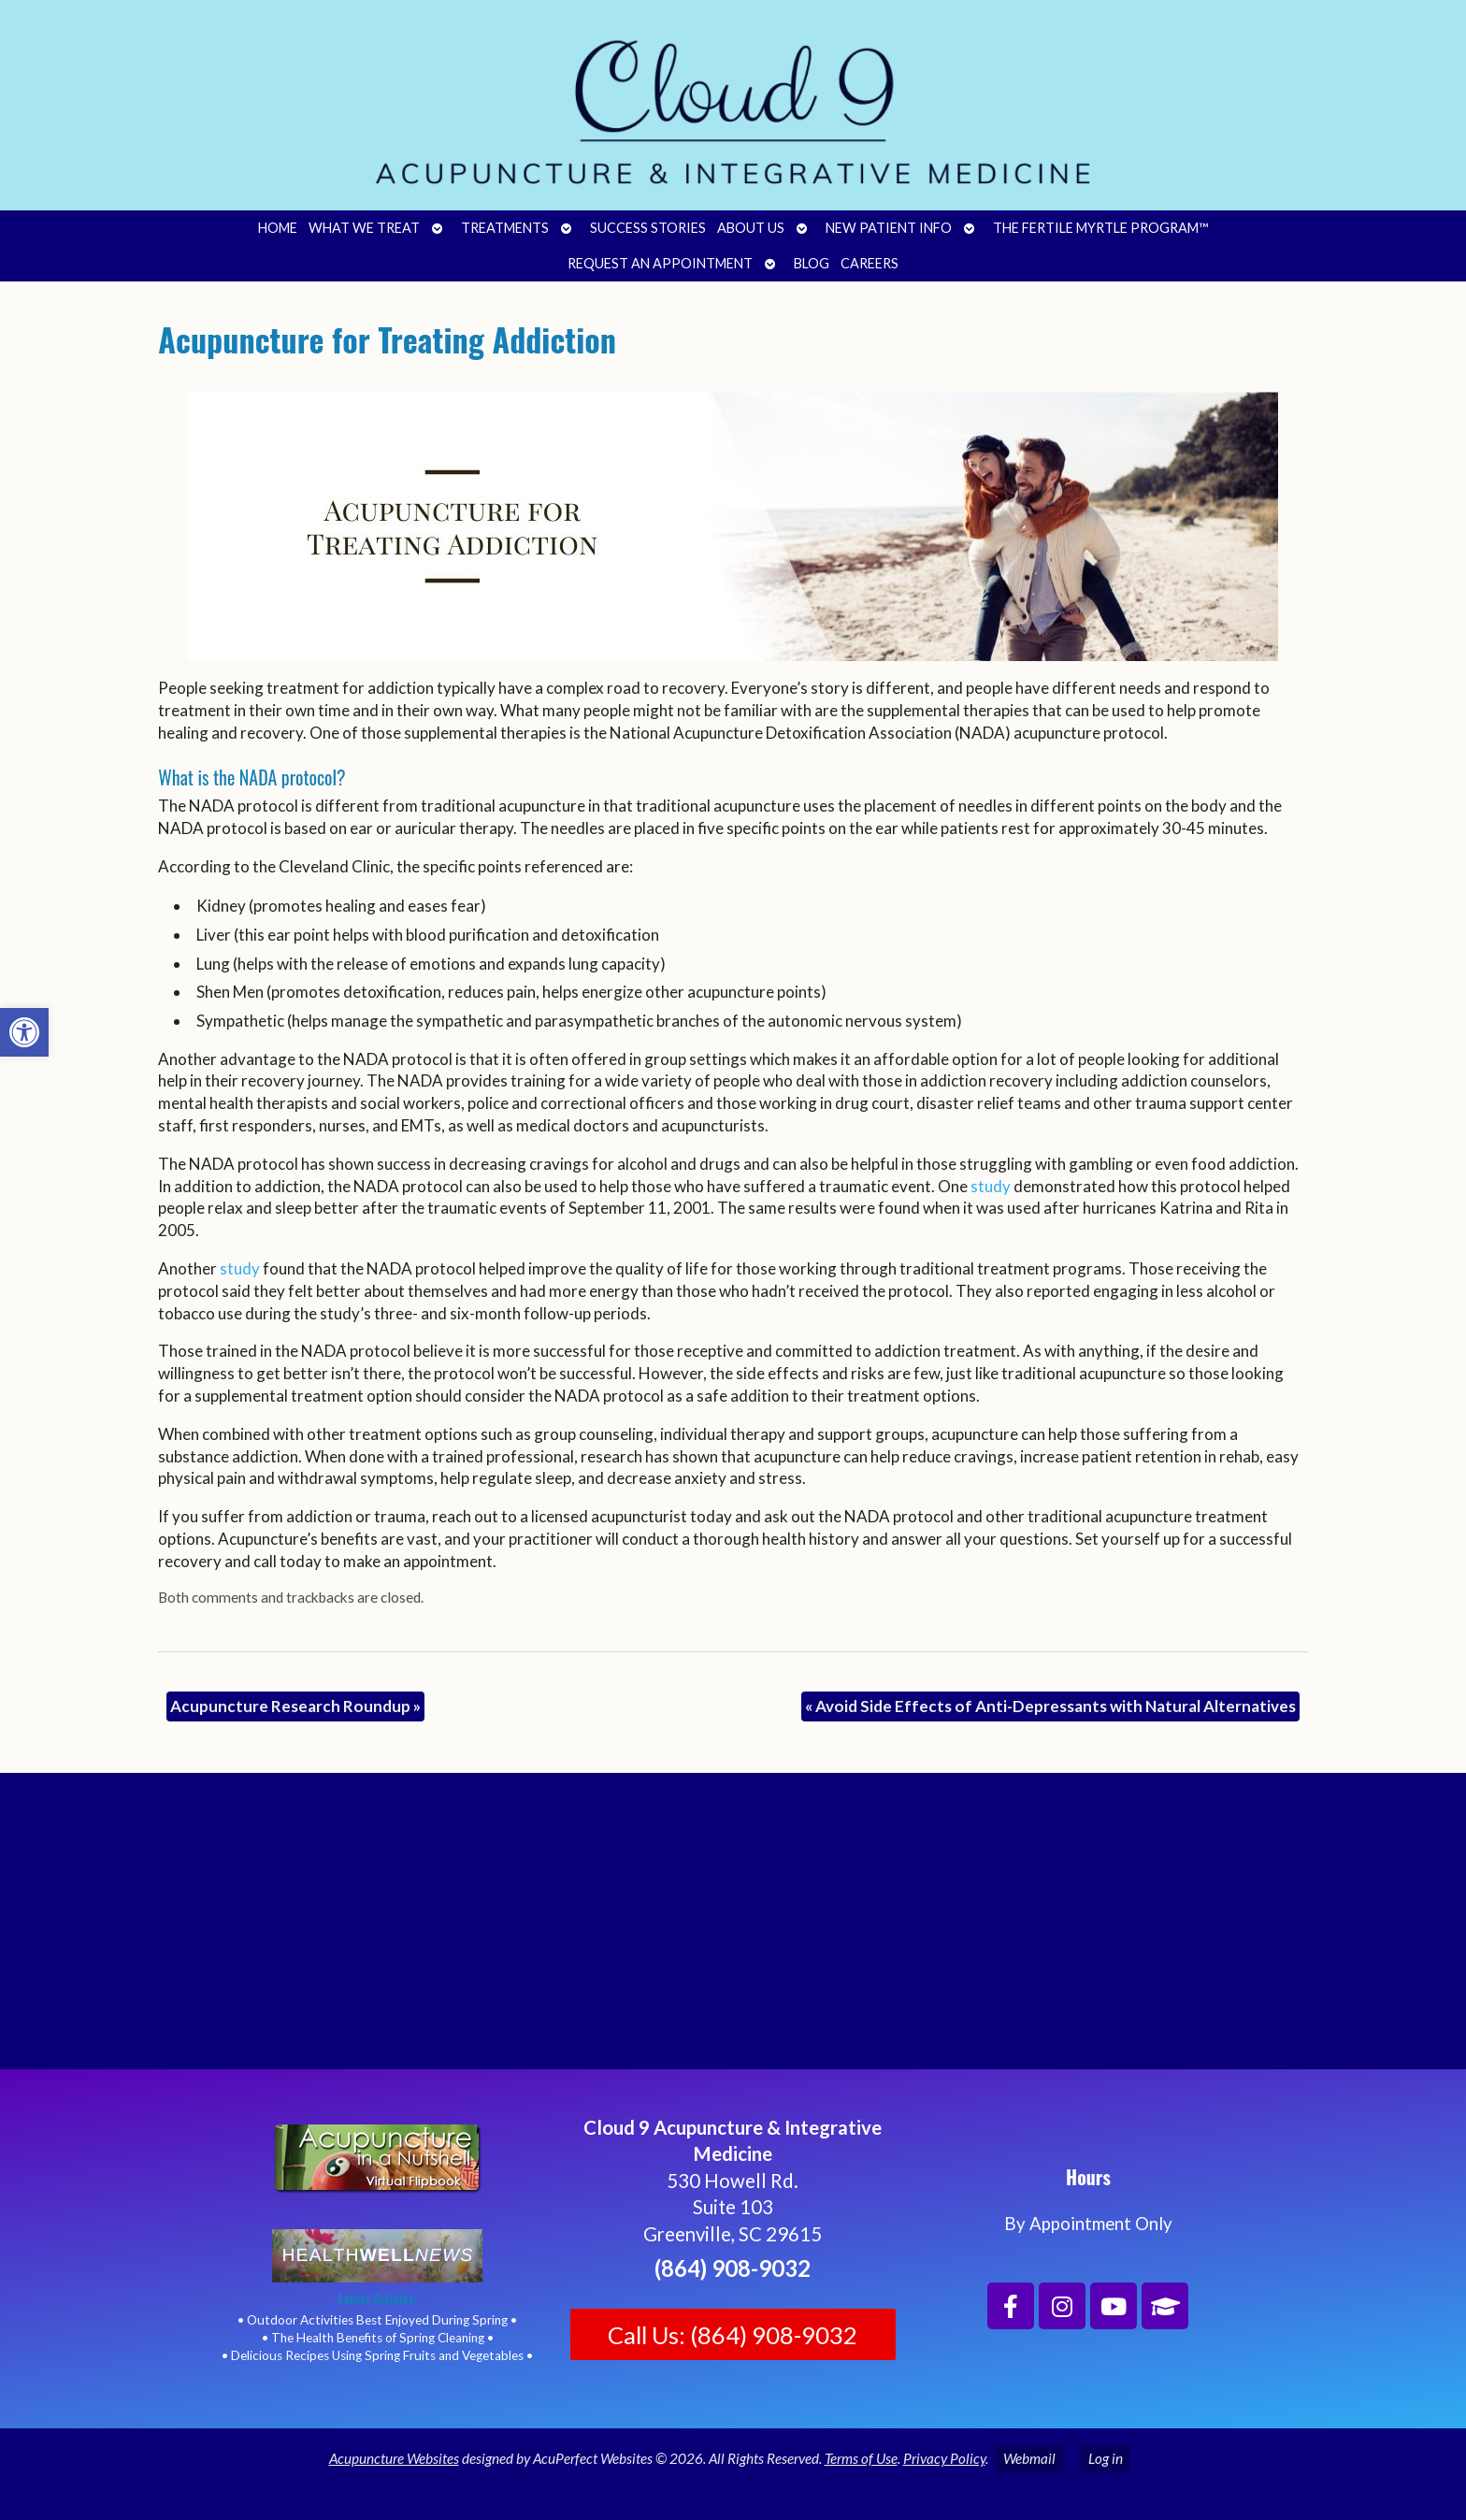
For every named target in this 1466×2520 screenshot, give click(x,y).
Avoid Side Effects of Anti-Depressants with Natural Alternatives (1050, 1706)
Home (277, 228)
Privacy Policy (944, 2458)
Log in (1105, 2458)
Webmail (1029, 2458)
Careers (869, 263)
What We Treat (364, 228)
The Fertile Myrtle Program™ (1100, 228)
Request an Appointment (660, 263)
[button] (24, 1032)
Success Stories (648, 228)
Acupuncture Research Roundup (295, 1706)
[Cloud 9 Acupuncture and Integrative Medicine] (733, 1929)
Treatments (505, 228)
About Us (750, 228)
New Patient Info (889, 228)
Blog (811, 263)
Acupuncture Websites (394, 2458)
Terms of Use (861, 2458)
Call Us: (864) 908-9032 (732, 2335)
